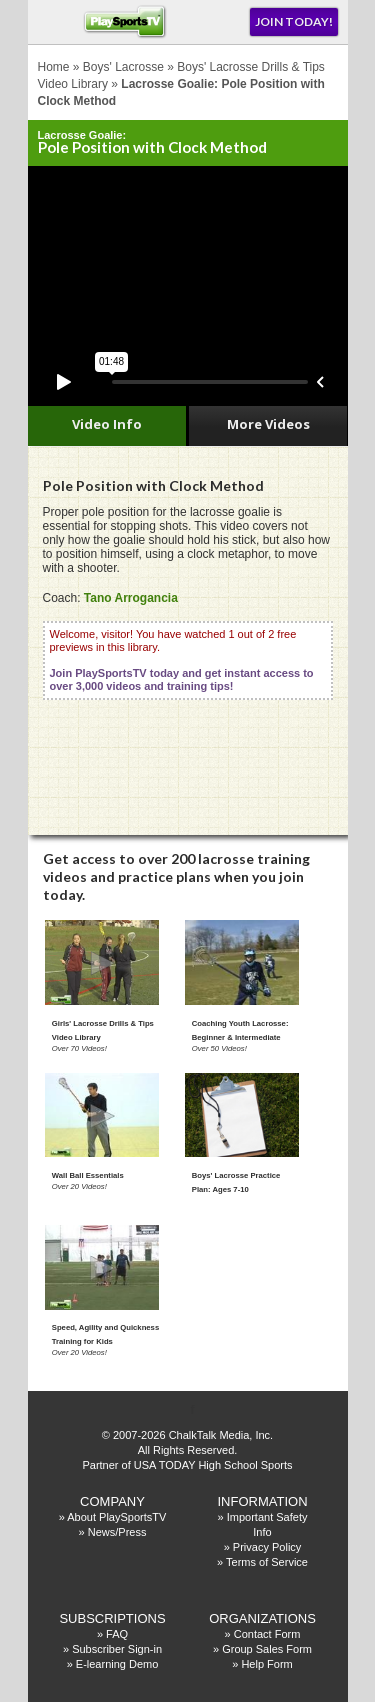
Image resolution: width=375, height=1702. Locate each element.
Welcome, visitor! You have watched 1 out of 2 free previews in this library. (182, 660)
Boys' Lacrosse (123, 67)
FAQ (117, 1634)
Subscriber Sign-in (117, 1649)
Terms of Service (267, 1562)
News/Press (117, 1532)
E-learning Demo (117, 1664)
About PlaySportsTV (116, 1517)
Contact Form (267, 1634)
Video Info (107, 424)
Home (54, 67)
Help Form (266, 1664)
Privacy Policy (267, 1547)
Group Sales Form (267, 1649)
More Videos (268, 424)
